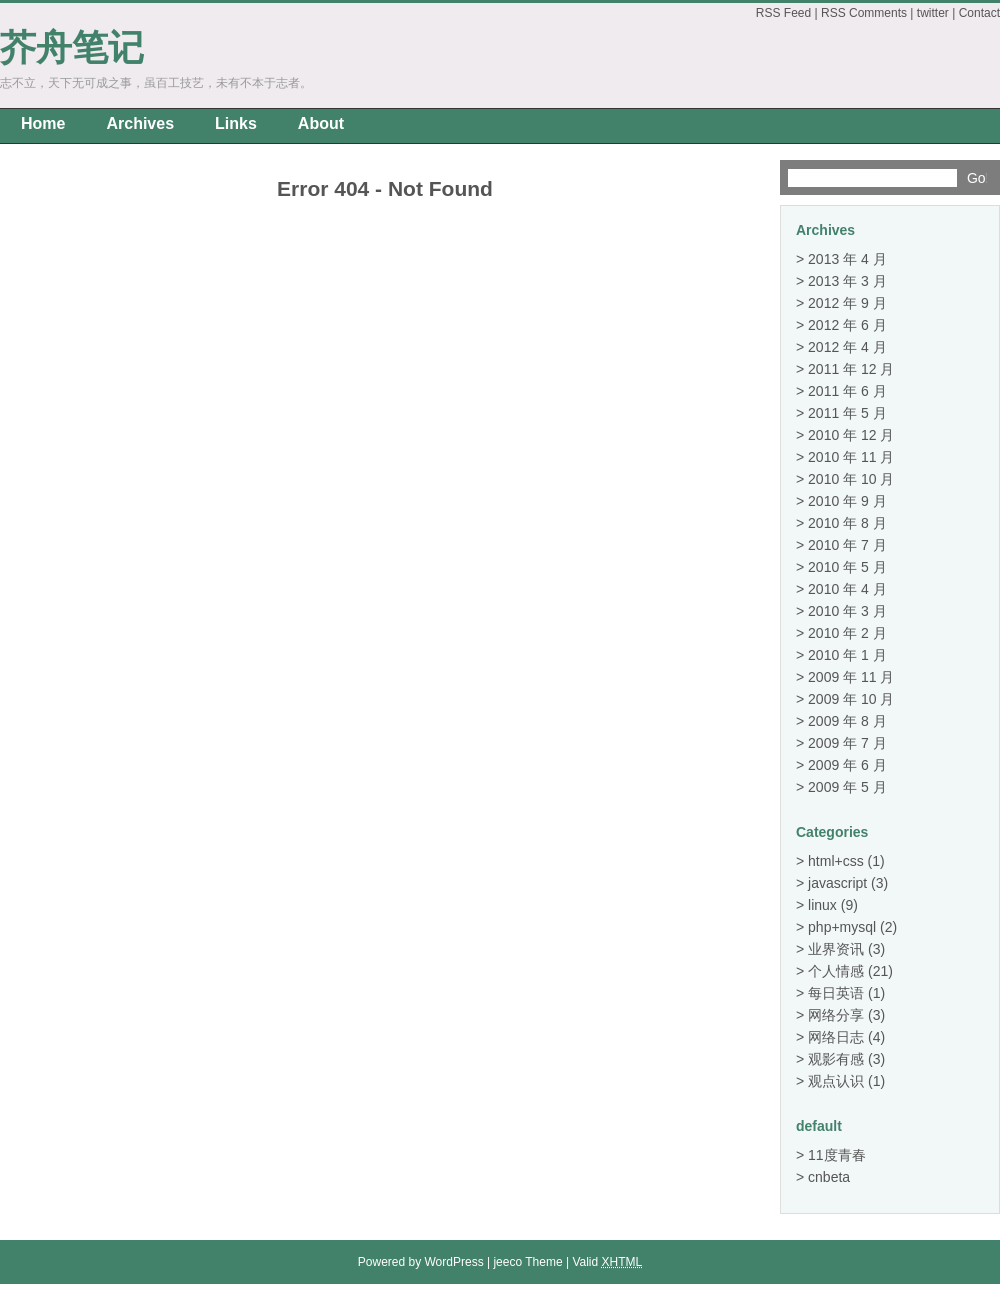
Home (43, 123)
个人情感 (836, 971)
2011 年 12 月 (851, 369)
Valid (607, 1262)
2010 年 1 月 (847, 655)
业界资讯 (836, 949)
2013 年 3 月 (847, 281)
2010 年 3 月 (847, 611)
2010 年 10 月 (851, 479)
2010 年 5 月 (847, 567)
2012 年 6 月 (847, 325)
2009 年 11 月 (851, 677)
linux (822, 905)
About (321, 123)
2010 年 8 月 (847, 523)
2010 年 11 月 (851, 457)
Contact (979, 13)
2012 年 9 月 (847, 303)
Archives (140, 123)
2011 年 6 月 (847, 391)
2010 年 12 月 (851, 435)
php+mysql (842, 927)
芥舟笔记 (72, 47)
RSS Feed (783, 13)
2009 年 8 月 (847, 721)
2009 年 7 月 (847, 743)
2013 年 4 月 (847, 259)
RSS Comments (864, 13)
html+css (836, 861)
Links (236, 123)
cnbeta (829, 1177)
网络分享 (836, 1015)
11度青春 (837, 1155)
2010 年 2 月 (847, 633)
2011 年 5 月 (847, 413)
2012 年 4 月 (847, 347)
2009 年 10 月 (851, 699)
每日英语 (836, 993)
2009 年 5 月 (847, 787)
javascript (837, 883)
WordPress (454, 1262)
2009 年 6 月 (847, 765)
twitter (933, 13)
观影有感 (836, 1059)
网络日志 (836, 1037)
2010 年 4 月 (847, 589)
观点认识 (836, 1081)
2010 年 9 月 (847, 501)
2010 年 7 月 (847, 545)
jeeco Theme (527, 1262)
